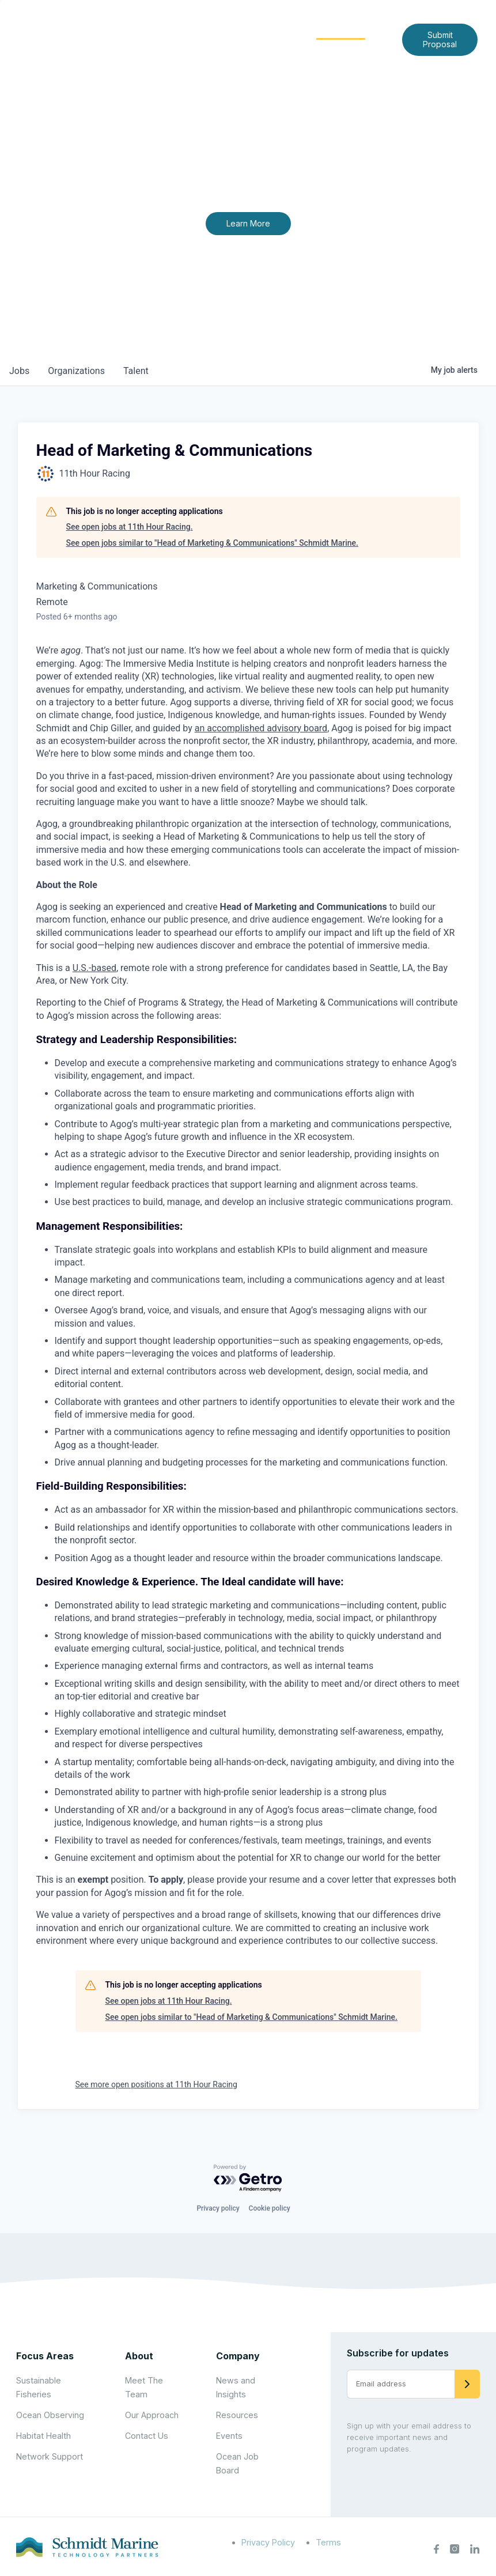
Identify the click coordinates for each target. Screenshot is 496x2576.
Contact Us (308, 48)
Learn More (248, 223)
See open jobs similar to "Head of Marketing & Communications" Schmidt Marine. (212, 542)
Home (155, 30)
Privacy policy (217, 2208)
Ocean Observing (50, 2415)
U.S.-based (94, 967)
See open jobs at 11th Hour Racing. (129, 526)
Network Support (49, 2456)
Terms (328, 2542)
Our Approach (152, 2415)
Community (340, 30)
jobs (19, 370)
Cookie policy (269, 2208)
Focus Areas (264, 30)
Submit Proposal (440, 39)
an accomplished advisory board (261, 728)
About (201, 30)
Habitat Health (43, 2436)
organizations (76, 370)
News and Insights (227, 48)
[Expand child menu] (219, 30)
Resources (237, 2415)
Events (229, 2436)
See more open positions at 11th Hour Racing (156, 2084)
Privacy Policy (268, 2542)
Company (238, 2356)
